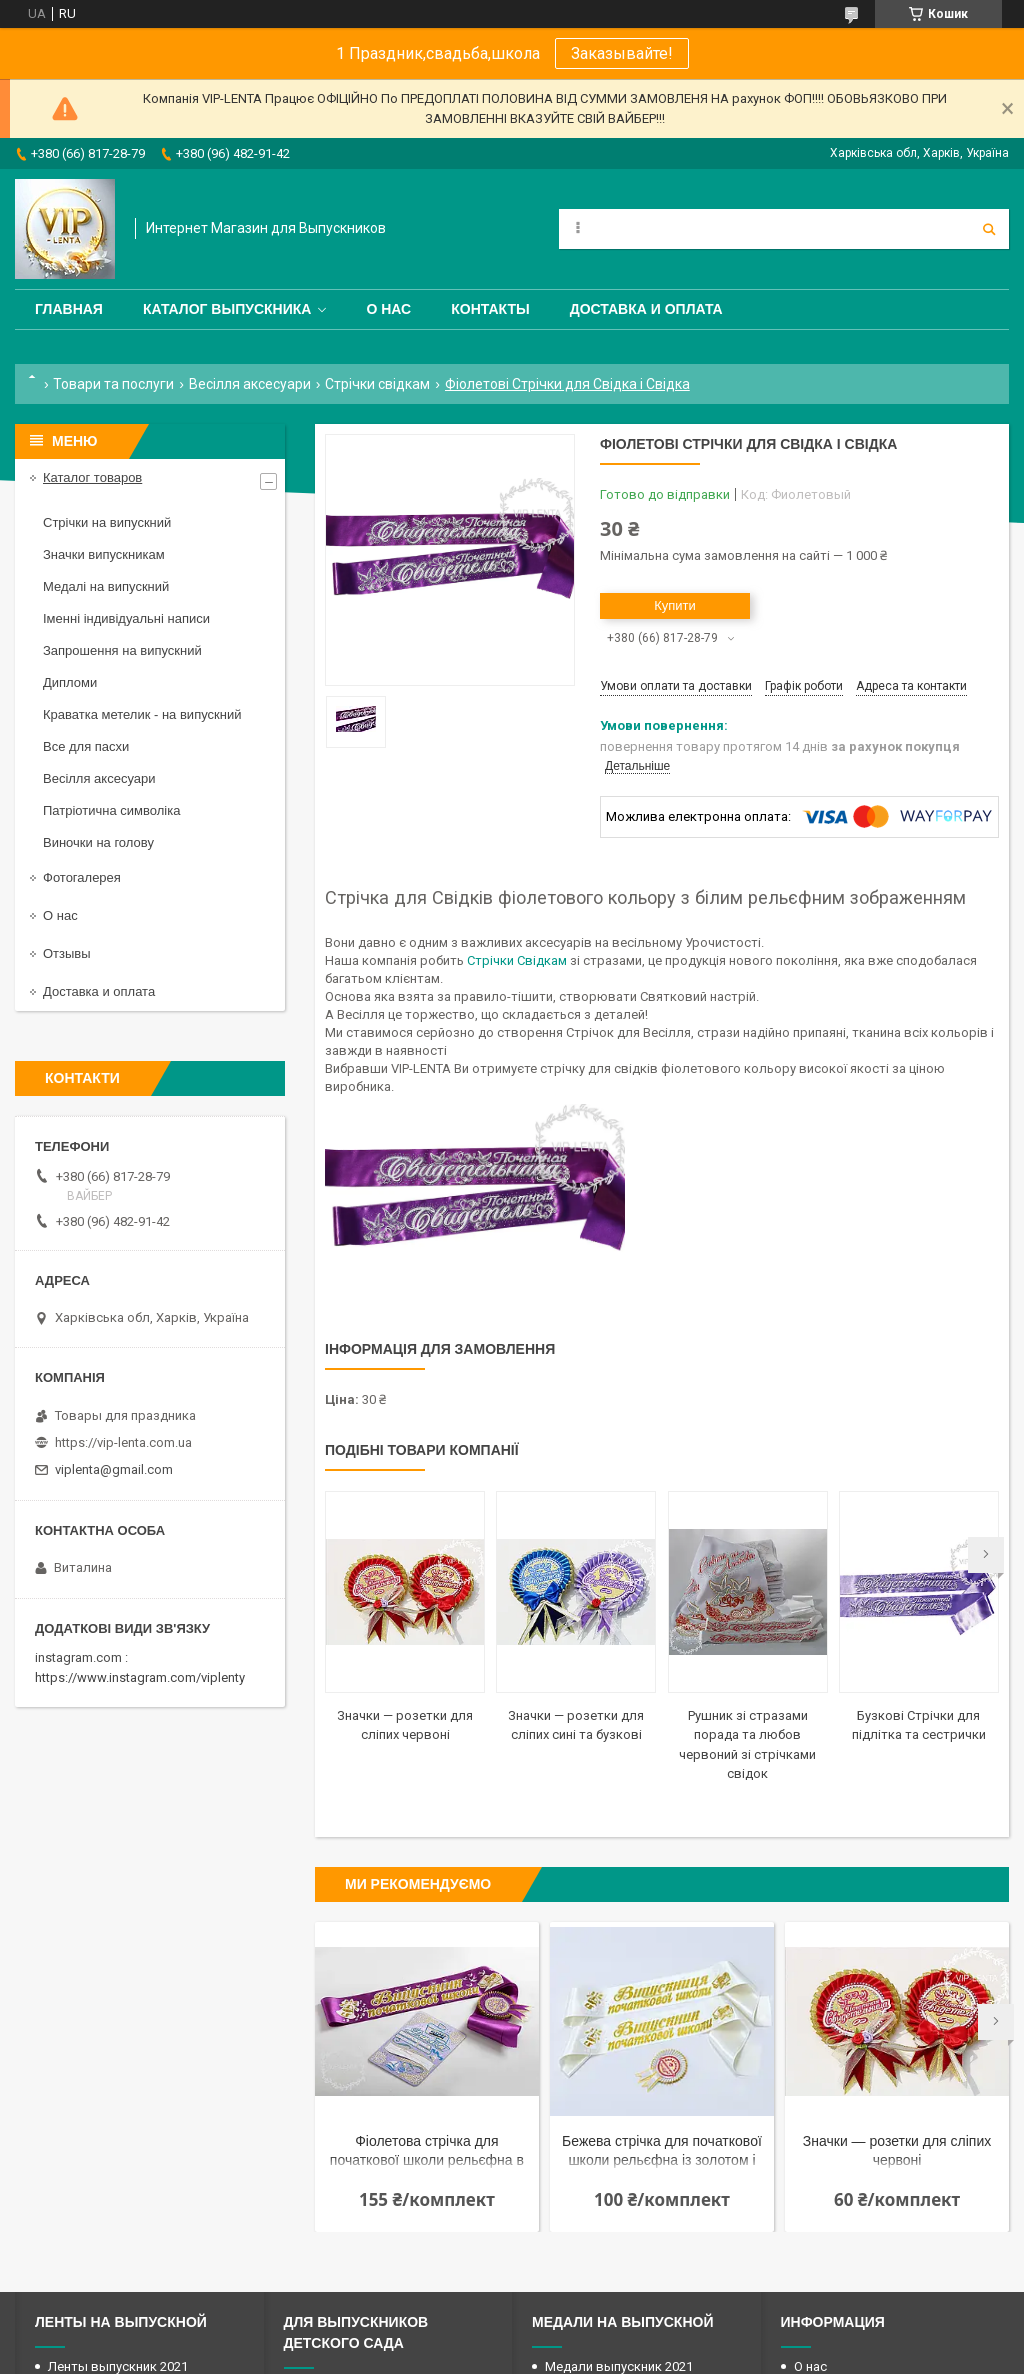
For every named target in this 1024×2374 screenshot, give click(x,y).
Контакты (490, 309)
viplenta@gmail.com (114, 1469)
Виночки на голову (98, 842)
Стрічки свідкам (377, 384)
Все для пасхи (86, 746)
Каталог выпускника (227, 309)
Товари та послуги (113, 384)
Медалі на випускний (106, 586)
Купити (675, 605)
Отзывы (67, 953)
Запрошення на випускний (122, 650)
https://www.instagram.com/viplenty (140, 1677)
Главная (69, 309)
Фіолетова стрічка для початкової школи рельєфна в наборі (427, 2152)
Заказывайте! (622, 53)
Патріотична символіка (111, 810)
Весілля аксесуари (250, 384)
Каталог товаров (92, 477)
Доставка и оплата (646, 309)
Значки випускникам (104, 554)
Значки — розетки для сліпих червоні (897, 2150)
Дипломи (70, 682)
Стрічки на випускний (107, 522)
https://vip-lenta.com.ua (123, 1442)
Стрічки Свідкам (517, 960)
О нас (388, 309)
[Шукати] (989, 229)
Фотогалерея (82, 877)
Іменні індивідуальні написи (126, 618)
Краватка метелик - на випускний (142, 714)
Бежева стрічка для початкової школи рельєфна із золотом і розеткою (662, 2152)
